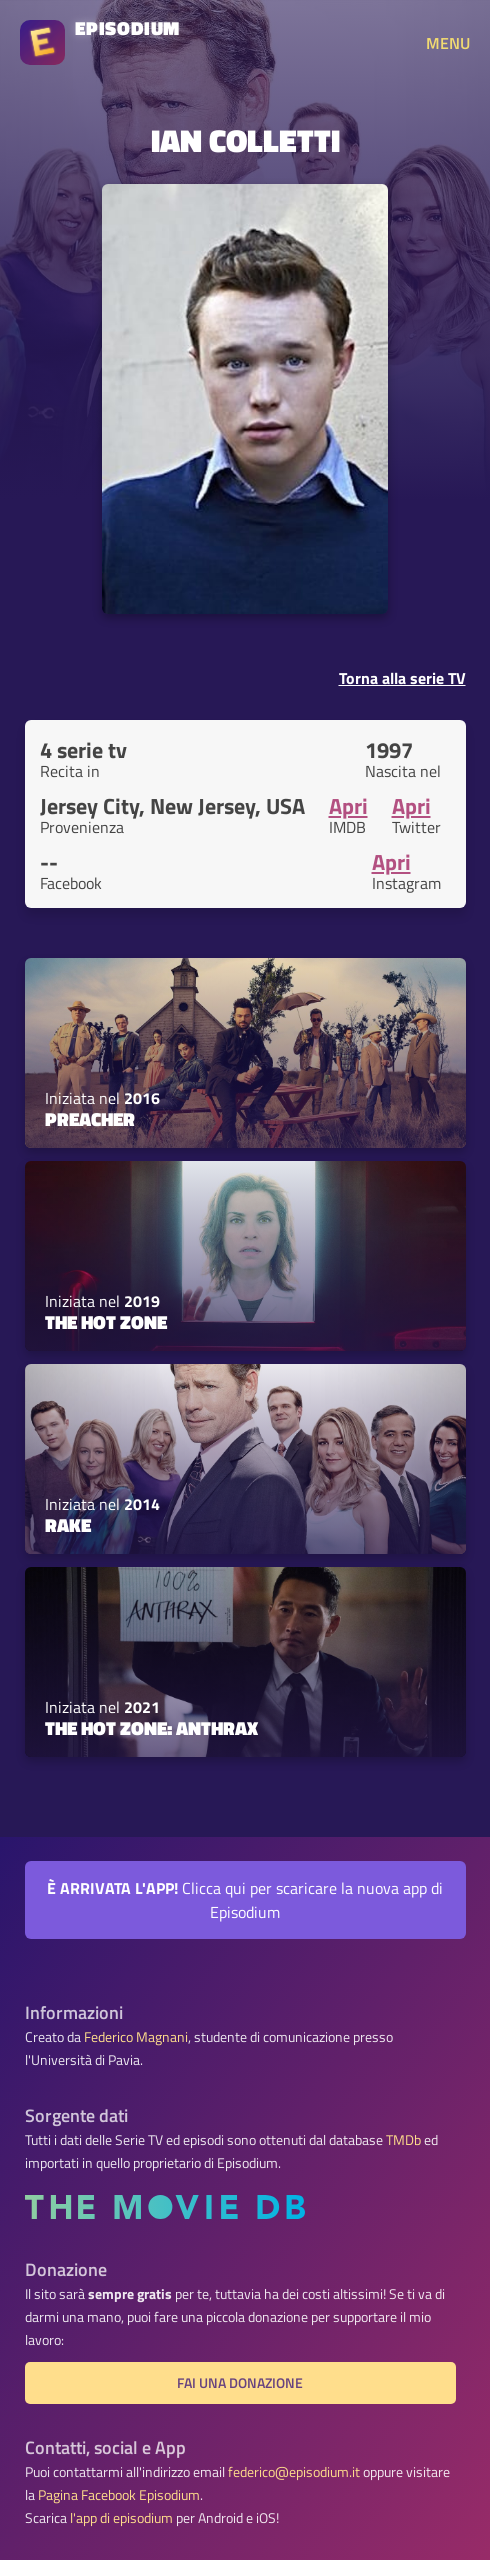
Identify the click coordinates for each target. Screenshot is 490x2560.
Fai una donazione (240, 2383)
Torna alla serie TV (402, 678)
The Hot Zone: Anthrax (151, 1728)
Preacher (90, 1119)
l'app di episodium (121, 2518)
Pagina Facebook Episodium (119, 2495)
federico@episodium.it (294, 2472)
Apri (348, 806)
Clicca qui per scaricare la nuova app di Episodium (245, 1900)
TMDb (403, 2140)
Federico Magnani (136, 2037)
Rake (68, 1525)
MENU (448, 43)
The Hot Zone (106, 1322)
